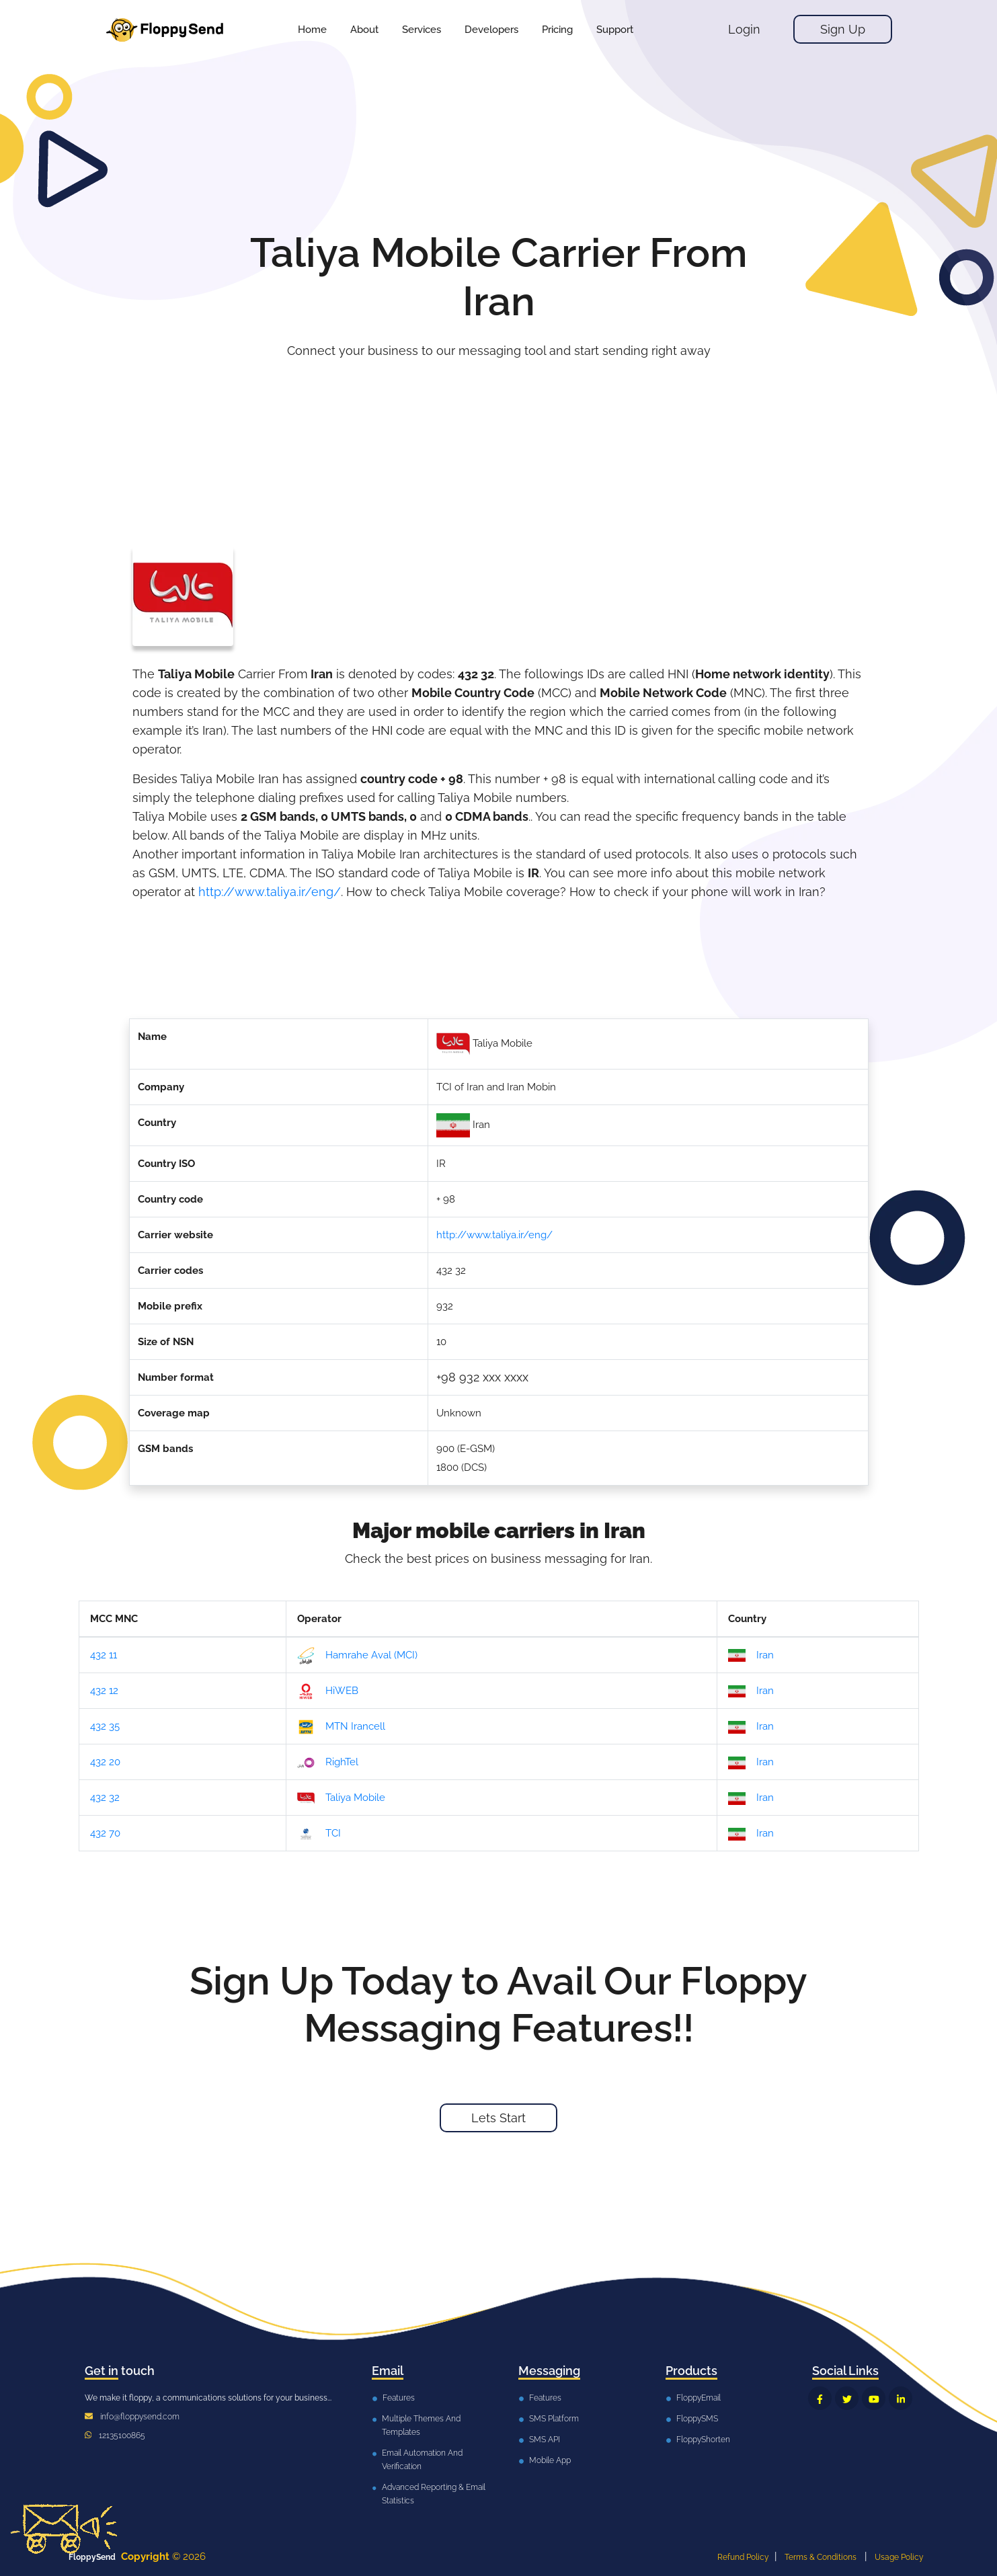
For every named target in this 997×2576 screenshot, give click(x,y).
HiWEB (327, 1691)
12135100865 (122, 2435)
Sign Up (842, 29)
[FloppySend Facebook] (820, 2398)
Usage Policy (899, 2557)
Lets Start (498, 2118)
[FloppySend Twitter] (847, 2398)
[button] (421, 30)
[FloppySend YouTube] (873, 2398)
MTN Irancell (341, 1727)
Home (312, 30)
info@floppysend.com (140, 2416)
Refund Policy (743, 2557)
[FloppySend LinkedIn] (900, 2398)
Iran (751, 1655)
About (364, 30)
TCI (319, 1834)
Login (744, 29)
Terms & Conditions (820, 2557)
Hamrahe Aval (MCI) (357, 1655)
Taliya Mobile (341, 1798)
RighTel (327, 1762)
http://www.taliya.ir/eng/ (269, 892)
